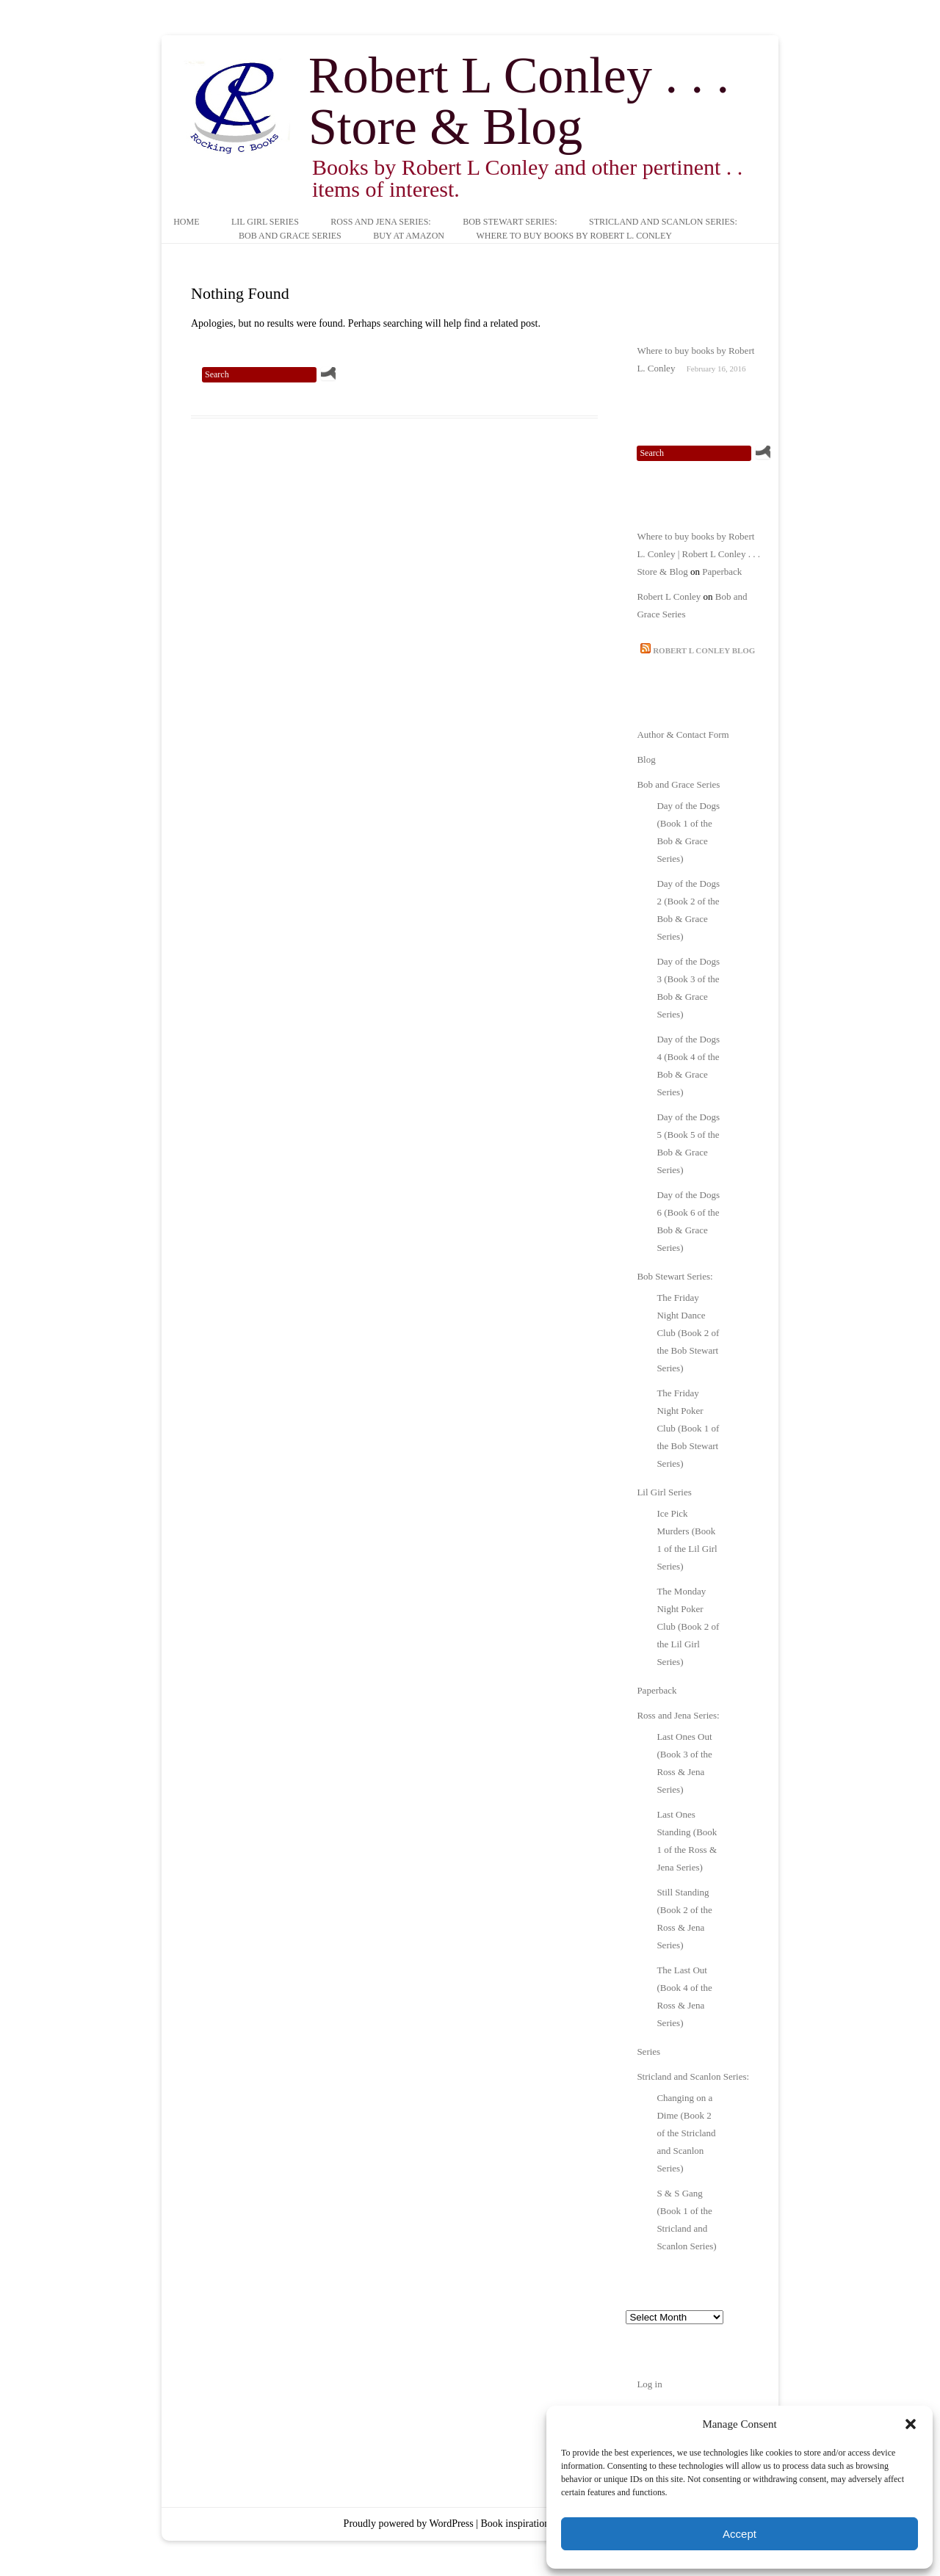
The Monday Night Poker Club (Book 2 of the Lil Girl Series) (688, 1626)
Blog (646, 759)
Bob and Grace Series (290, 236)
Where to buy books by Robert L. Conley (573, 236)
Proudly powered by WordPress (409, 2523)
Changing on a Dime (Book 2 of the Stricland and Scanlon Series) (686, 2133)
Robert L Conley (669, 596)
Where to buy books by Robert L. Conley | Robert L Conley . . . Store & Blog (698, 554)
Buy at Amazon (408, 236)
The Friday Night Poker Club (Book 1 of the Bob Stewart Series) (688, 1428)
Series (648, 2051)
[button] (910, 2424)
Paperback (722, 571)
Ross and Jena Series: (380, 222)
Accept (739, 2534)
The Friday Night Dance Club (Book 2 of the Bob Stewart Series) (688, 1333)
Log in (649, 2384)
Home (186, 222)
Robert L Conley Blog (704, 650)
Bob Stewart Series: (510, 222)
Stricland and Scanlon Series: (663, 222)
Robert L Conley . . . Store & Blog (518, 101)
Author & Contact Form (682, 734)
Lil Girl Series (265, 222)
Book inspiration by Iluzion (537, 2523)
